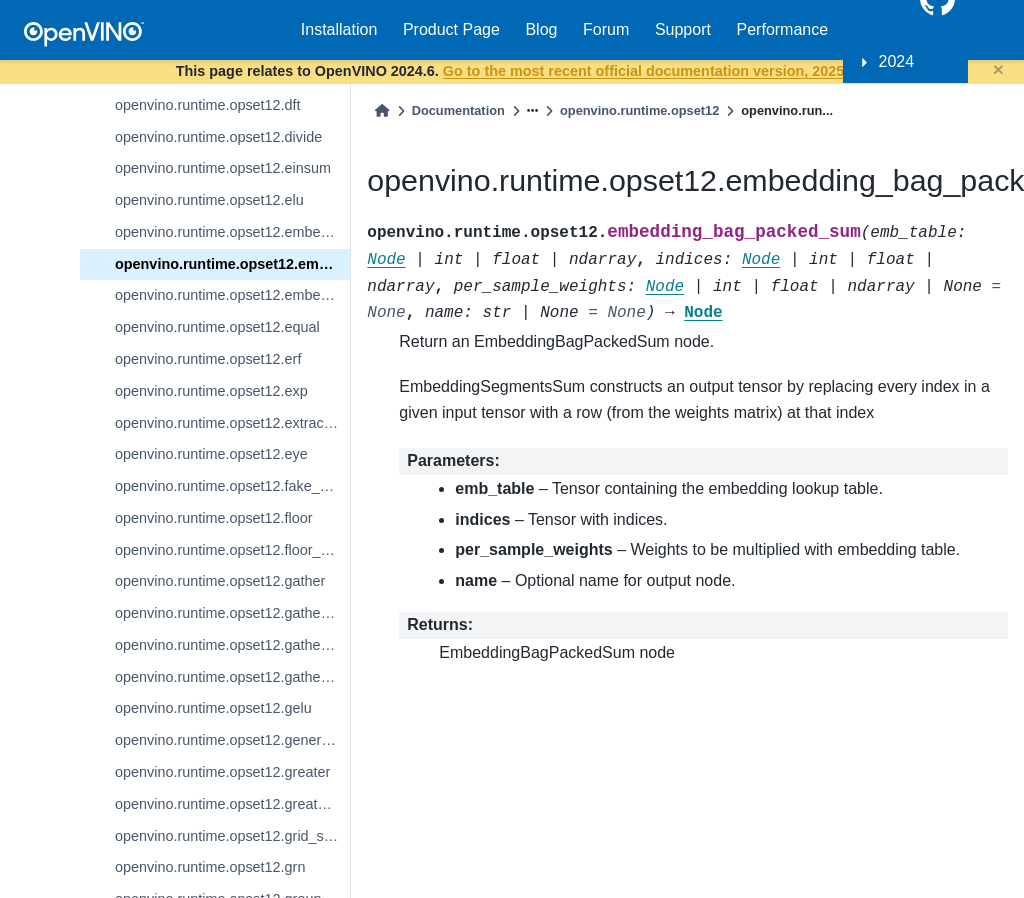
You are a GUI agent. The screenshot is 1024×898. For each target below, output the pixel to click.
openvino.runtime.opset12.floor (214, 518)
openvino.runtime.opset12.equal (217, 327)
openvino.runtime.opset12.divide (218, 137)
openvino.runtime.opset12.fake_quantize (232, 486)
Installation (339, 29)
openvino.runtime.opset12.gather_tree (232, 677)
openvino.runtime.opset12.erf (208, 359)
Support (683, 29)
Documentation (458, 110)
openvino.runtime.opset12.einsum (223, 168)
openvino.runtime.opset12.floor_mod (232, 550)
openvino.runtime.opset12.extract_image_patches (232, 423)
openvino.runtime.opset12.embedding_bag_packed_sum (232, 264)
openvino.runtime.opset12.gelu (213, 708)
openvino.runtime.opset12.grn (210, 867)
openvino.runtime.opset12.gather (220, 581)
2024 (897, 61)
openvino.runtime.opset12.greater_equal (232, 804)
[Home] (382, 110)
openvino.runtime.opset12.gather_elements (232, 613)
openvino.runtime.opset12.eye (211, 454)
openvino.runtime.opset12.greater (222, 772)
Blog (541, 29)
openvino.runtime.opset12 (639, 110)
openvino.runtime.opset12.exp (211, 391)
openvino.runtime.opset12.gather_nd (232, 645)
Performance (783, 29)
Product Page (451, 29)
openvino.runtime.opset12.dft (208, 105)
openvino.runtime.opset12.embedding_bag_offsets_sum (232, 232)
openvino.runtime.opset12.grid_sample (232, 836)
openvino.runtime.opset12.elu (209, 200)
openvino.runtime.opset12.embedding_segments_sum (232, 295)
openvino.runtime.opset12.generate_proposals (232, 740)
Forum (606, 29)
